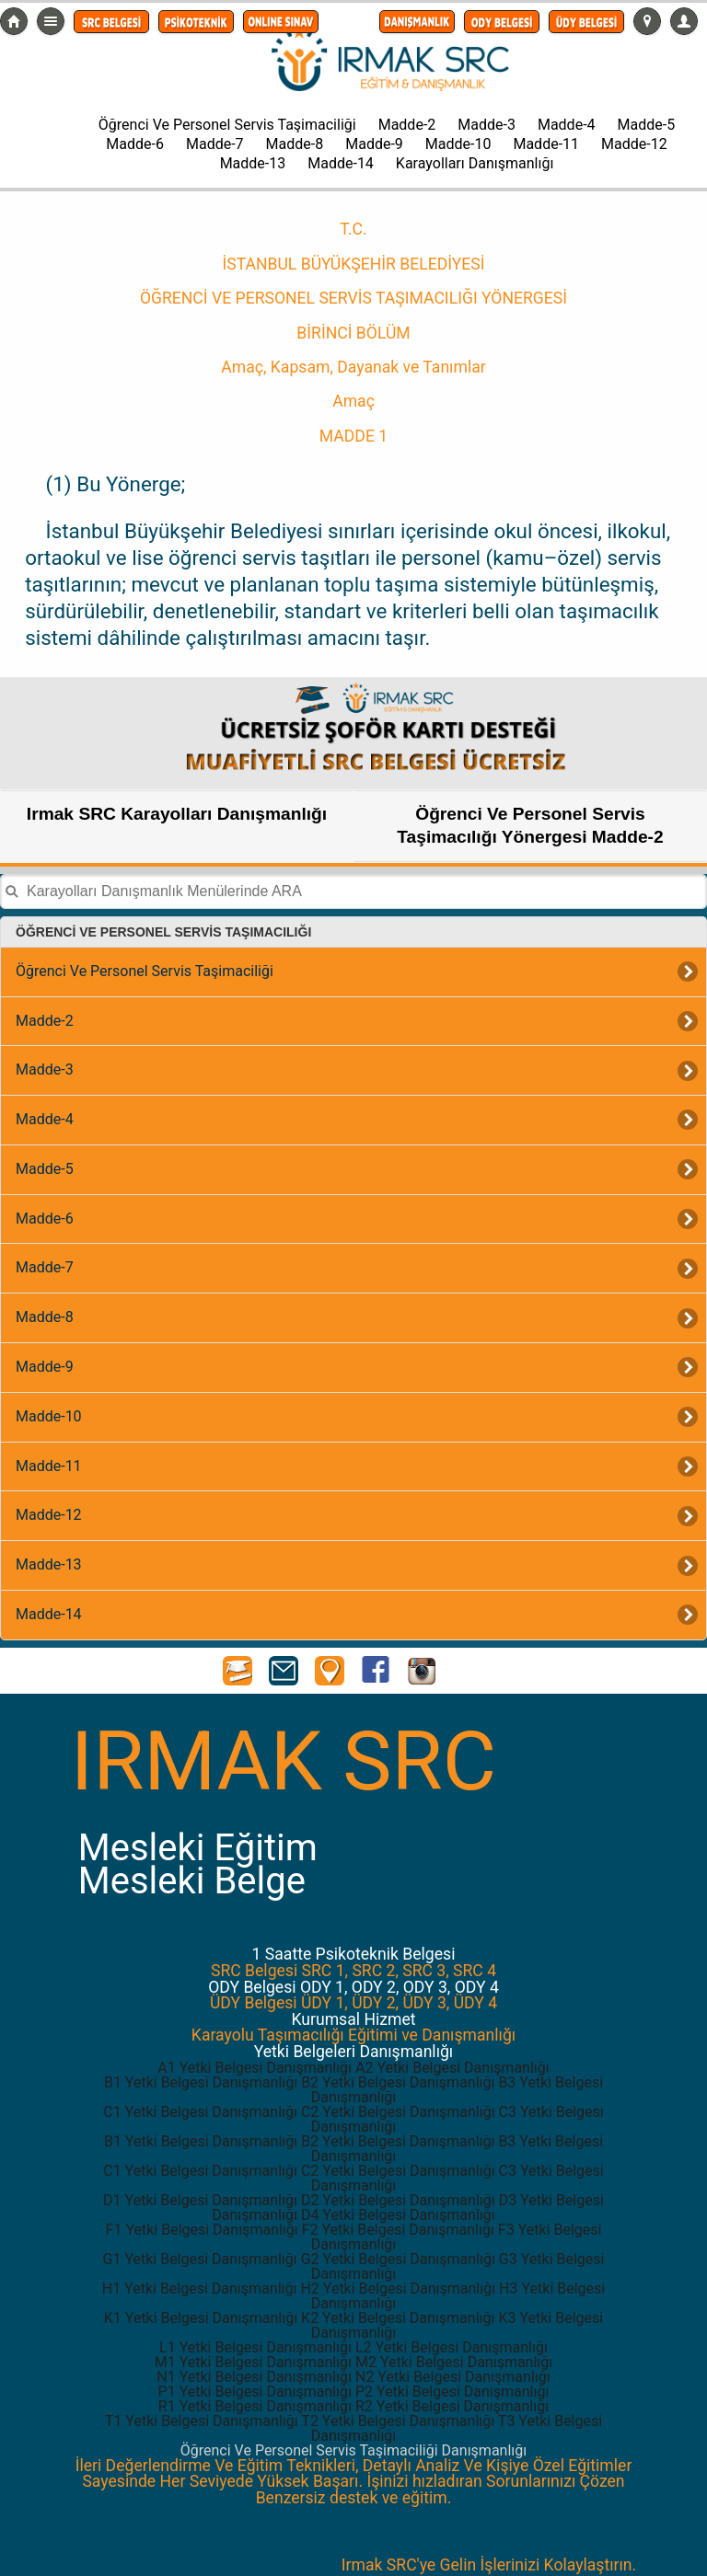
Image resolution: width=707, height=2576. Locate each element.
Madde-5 (647, 124)
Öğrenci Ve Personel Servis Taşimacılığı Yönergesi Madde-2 (530, 825)
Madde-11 (546, 144)
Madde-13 (253, 163)
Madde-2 (407, 124)
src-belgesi (14, 21)
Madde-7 (215, 144)
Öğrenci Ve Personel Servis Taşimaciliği (227, 124)
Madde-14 (340, 163)
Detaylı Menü (50, 21)
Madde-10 (458, 144)
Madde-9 (374, 144)
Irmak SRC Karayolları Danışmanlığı (177, 813)
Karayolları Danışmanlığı (474, 163)
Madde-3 (487, 124)
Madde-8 (295, 144)
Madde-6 (135, 144)
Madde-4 (567, 124)
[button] (111, 21)
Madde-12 (634, 144)
